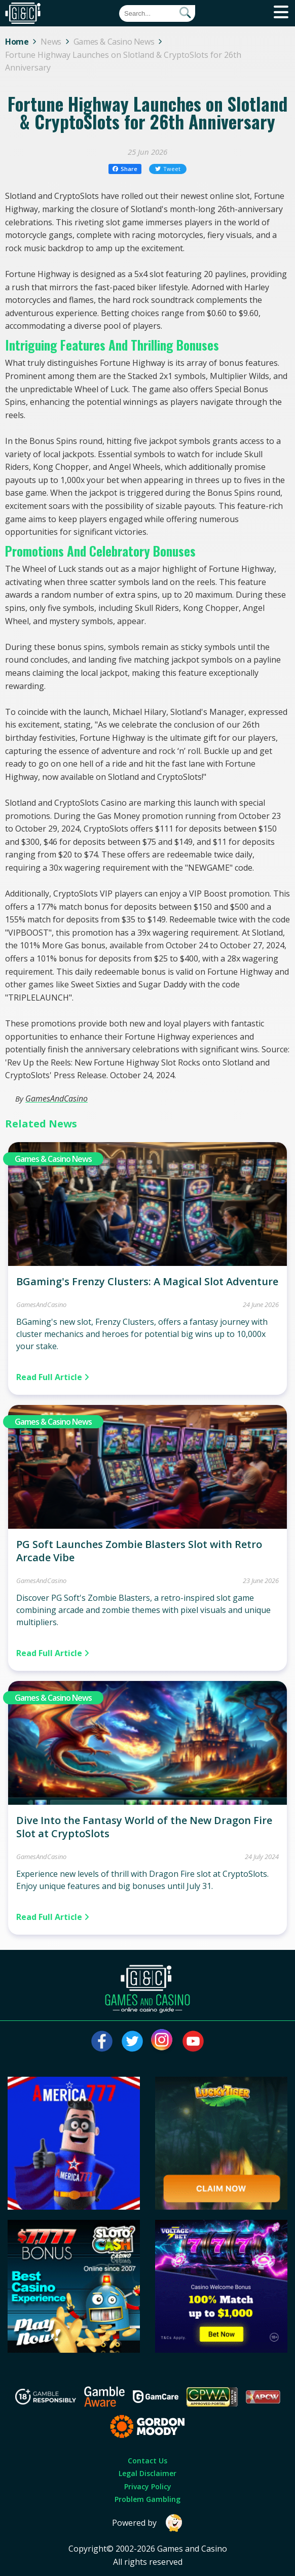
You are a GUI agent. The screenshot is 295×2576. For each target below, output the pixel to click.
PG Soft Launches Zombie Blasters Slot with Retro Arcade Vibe (139, 1550)
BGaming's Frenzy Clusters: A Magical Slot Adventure (147, 1281)
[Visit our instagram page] (163, 2041)
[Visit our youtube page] (193, 2041)
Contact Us (147, 2460)
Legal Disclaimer (147, 2473)
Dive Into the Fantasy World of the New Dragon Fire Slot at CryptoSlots (144, 1826)
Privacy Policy (147, 2486)
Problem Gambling (147, 2499)
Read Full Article (52, 1377)
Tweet (167, 169)
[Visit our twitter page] (132, 2041)
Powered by (147, 2523)
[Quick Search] (157, 13)
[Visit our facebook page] (102, 2041)
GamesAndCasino (56, 1098)
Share (125, 169)
